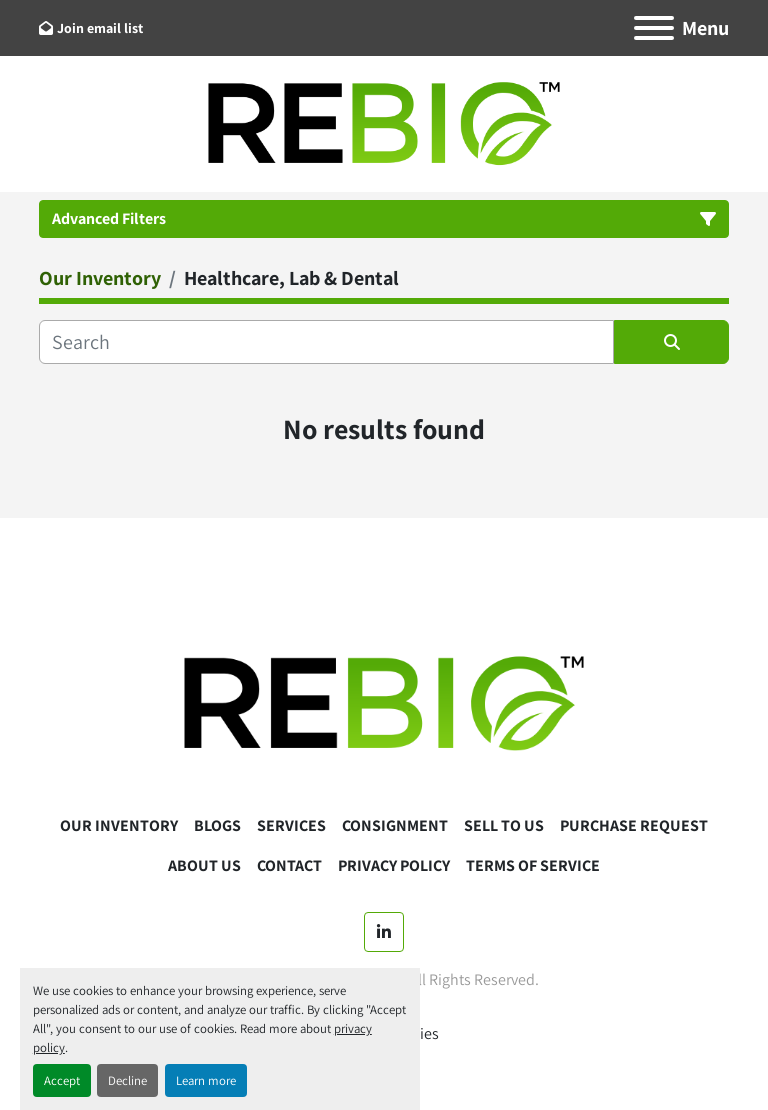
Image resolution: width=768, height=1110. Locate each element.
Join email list (100, 28)
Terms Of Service (533, 865)
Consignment (395, 825)
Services (291, 825)
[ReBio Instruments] (384, 702)
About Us (204, 865)
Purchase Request (634, 825)
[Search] (326, 342)
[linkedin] (384, 932)
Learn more (206, 1080)
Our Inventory (119, 825)
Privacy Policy (394, 865)
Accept (62, 1080)
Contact (289, 865)
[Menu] (654, 28)
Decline (127, 1080)
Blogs (217, 825)
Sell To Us (504, 825)
